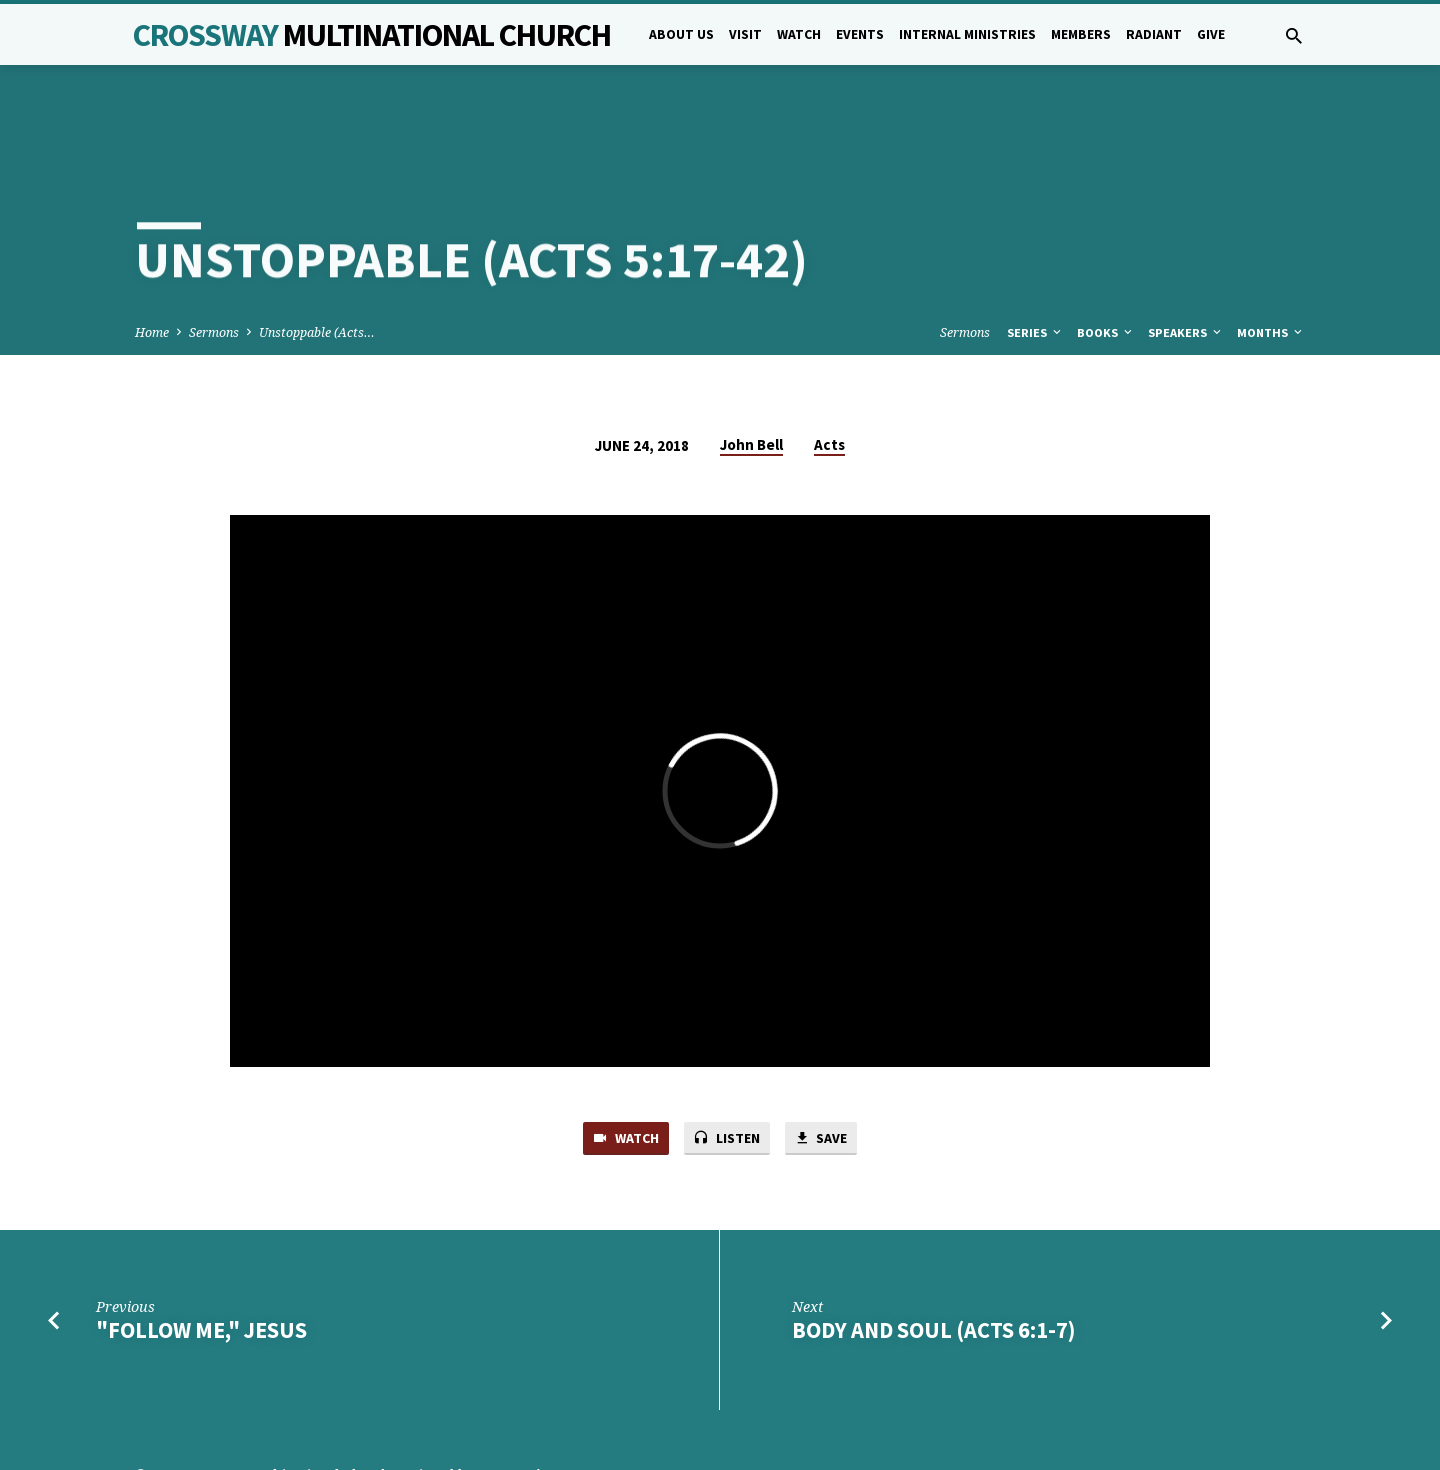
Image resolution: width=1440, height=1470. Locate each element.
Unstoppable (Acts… (317, 260)
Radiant (1154, 34)
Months (1271, 260)
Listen (727, 1068)
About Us (681, 34)
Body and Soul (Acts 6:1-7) (933, 1260)
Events (860, 34)
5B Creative (515, 1404)
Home (152, 260)
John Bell (751, 372)
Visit (745, 34)
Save (826, 1068)
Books (1106, 260)
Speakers (1186, 260)
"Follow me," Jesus (201, 1260)
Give (1211, 34)
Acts (829, 372)
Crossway (372, 35)
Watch (799, 34)
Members (1081, 34)
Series (1035, 260)
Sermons (214, 260)
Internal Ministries (967, 34)
